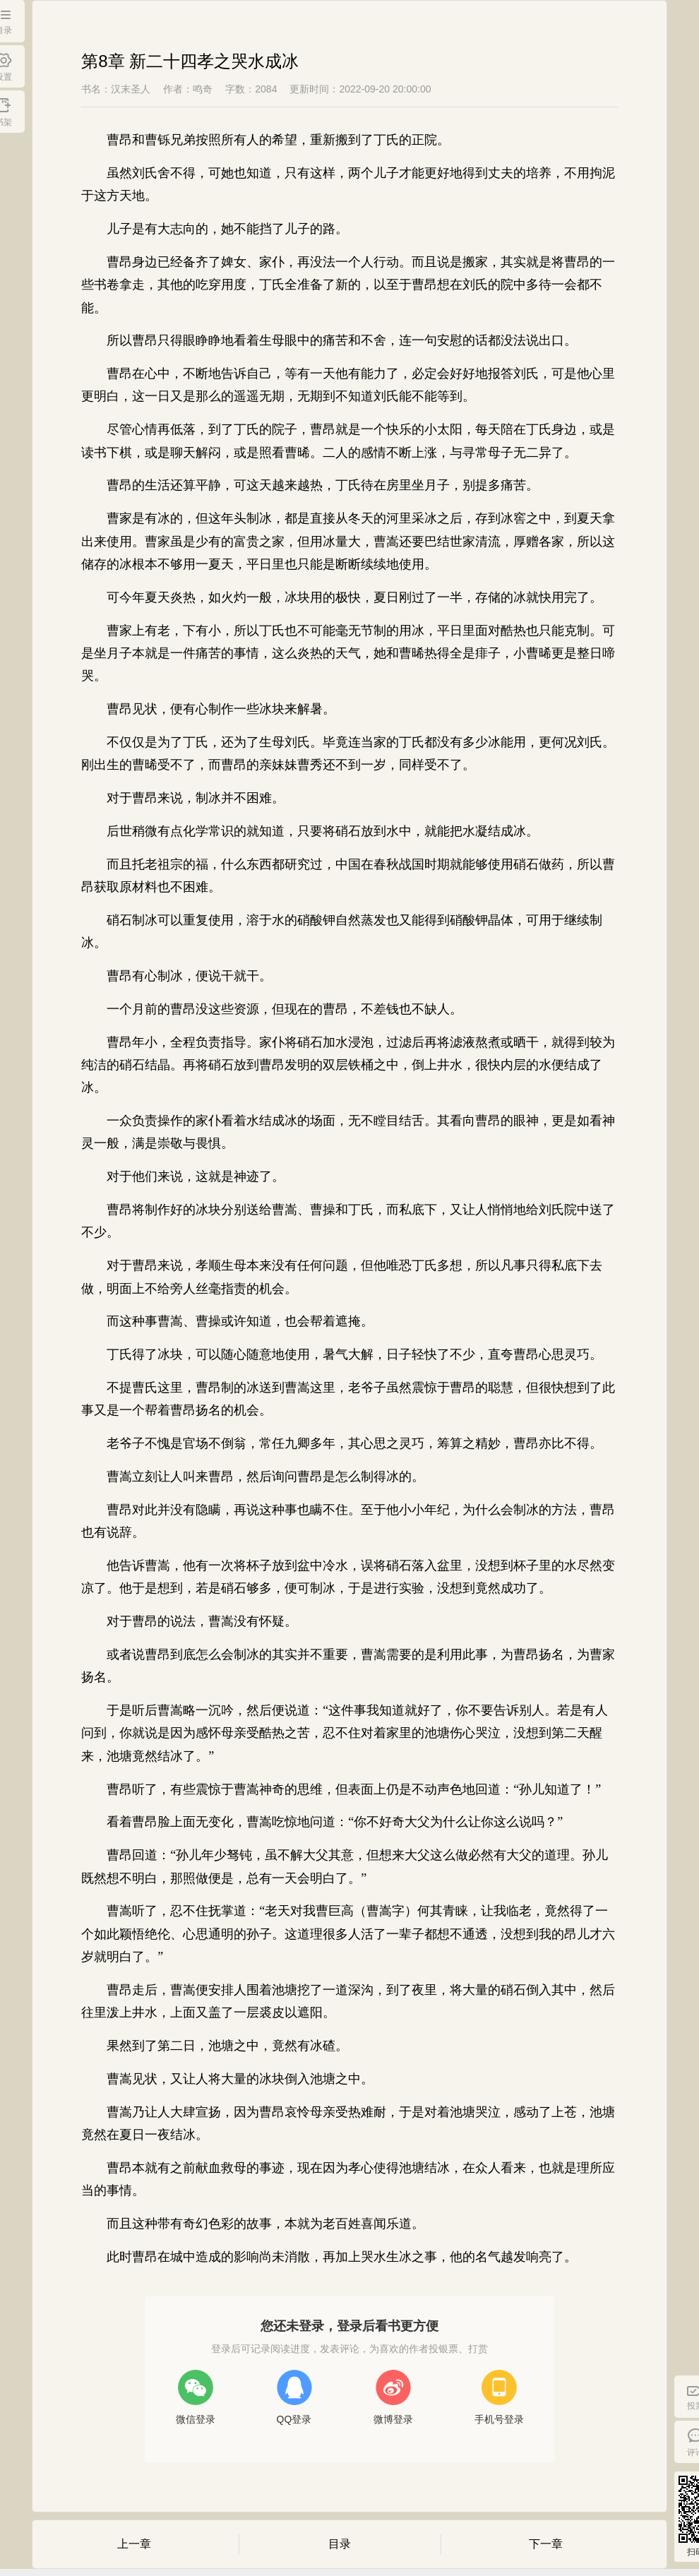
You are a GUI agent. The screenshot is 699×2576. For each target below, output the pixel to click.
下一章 (546, 2544)
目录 (339, 2544)
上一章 (134, 2544)
